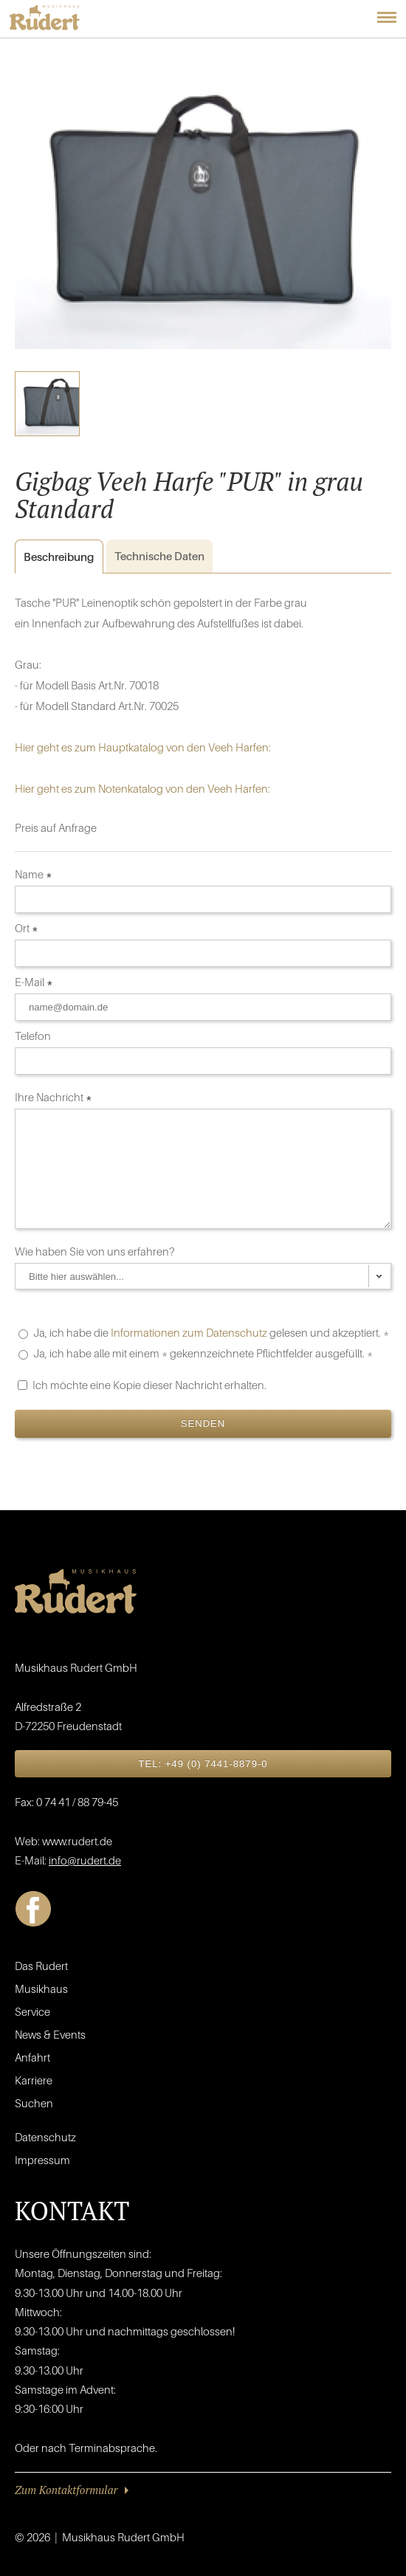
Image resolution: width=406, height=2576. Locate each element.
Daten (159, 555)
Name (33, 874)
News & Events (50, 2034)
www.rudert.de (77, 1840)
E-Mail (34, 981)
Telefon (34, 1035)
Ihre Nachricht (53, 1096)
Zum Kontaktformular (66, 2489)
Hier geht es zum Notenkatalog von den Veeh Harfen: (142, 788)
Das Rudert (41, 1965)
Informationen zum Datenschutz (189, 1332)
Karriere (33, 2080)
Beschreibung (54, 556)
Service (32, 2011)
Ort (26, 927)
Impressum (42, 2159)
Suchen (34, 2103)
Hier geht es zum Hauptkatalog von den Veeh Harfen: (143, 747)
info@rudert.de (85, 1860)
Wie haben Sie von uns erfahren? (96, 1251)
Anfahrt (32, 2057)
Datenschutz (45, 2136)
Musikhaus (41, 1988)
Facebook (33, 1908)
